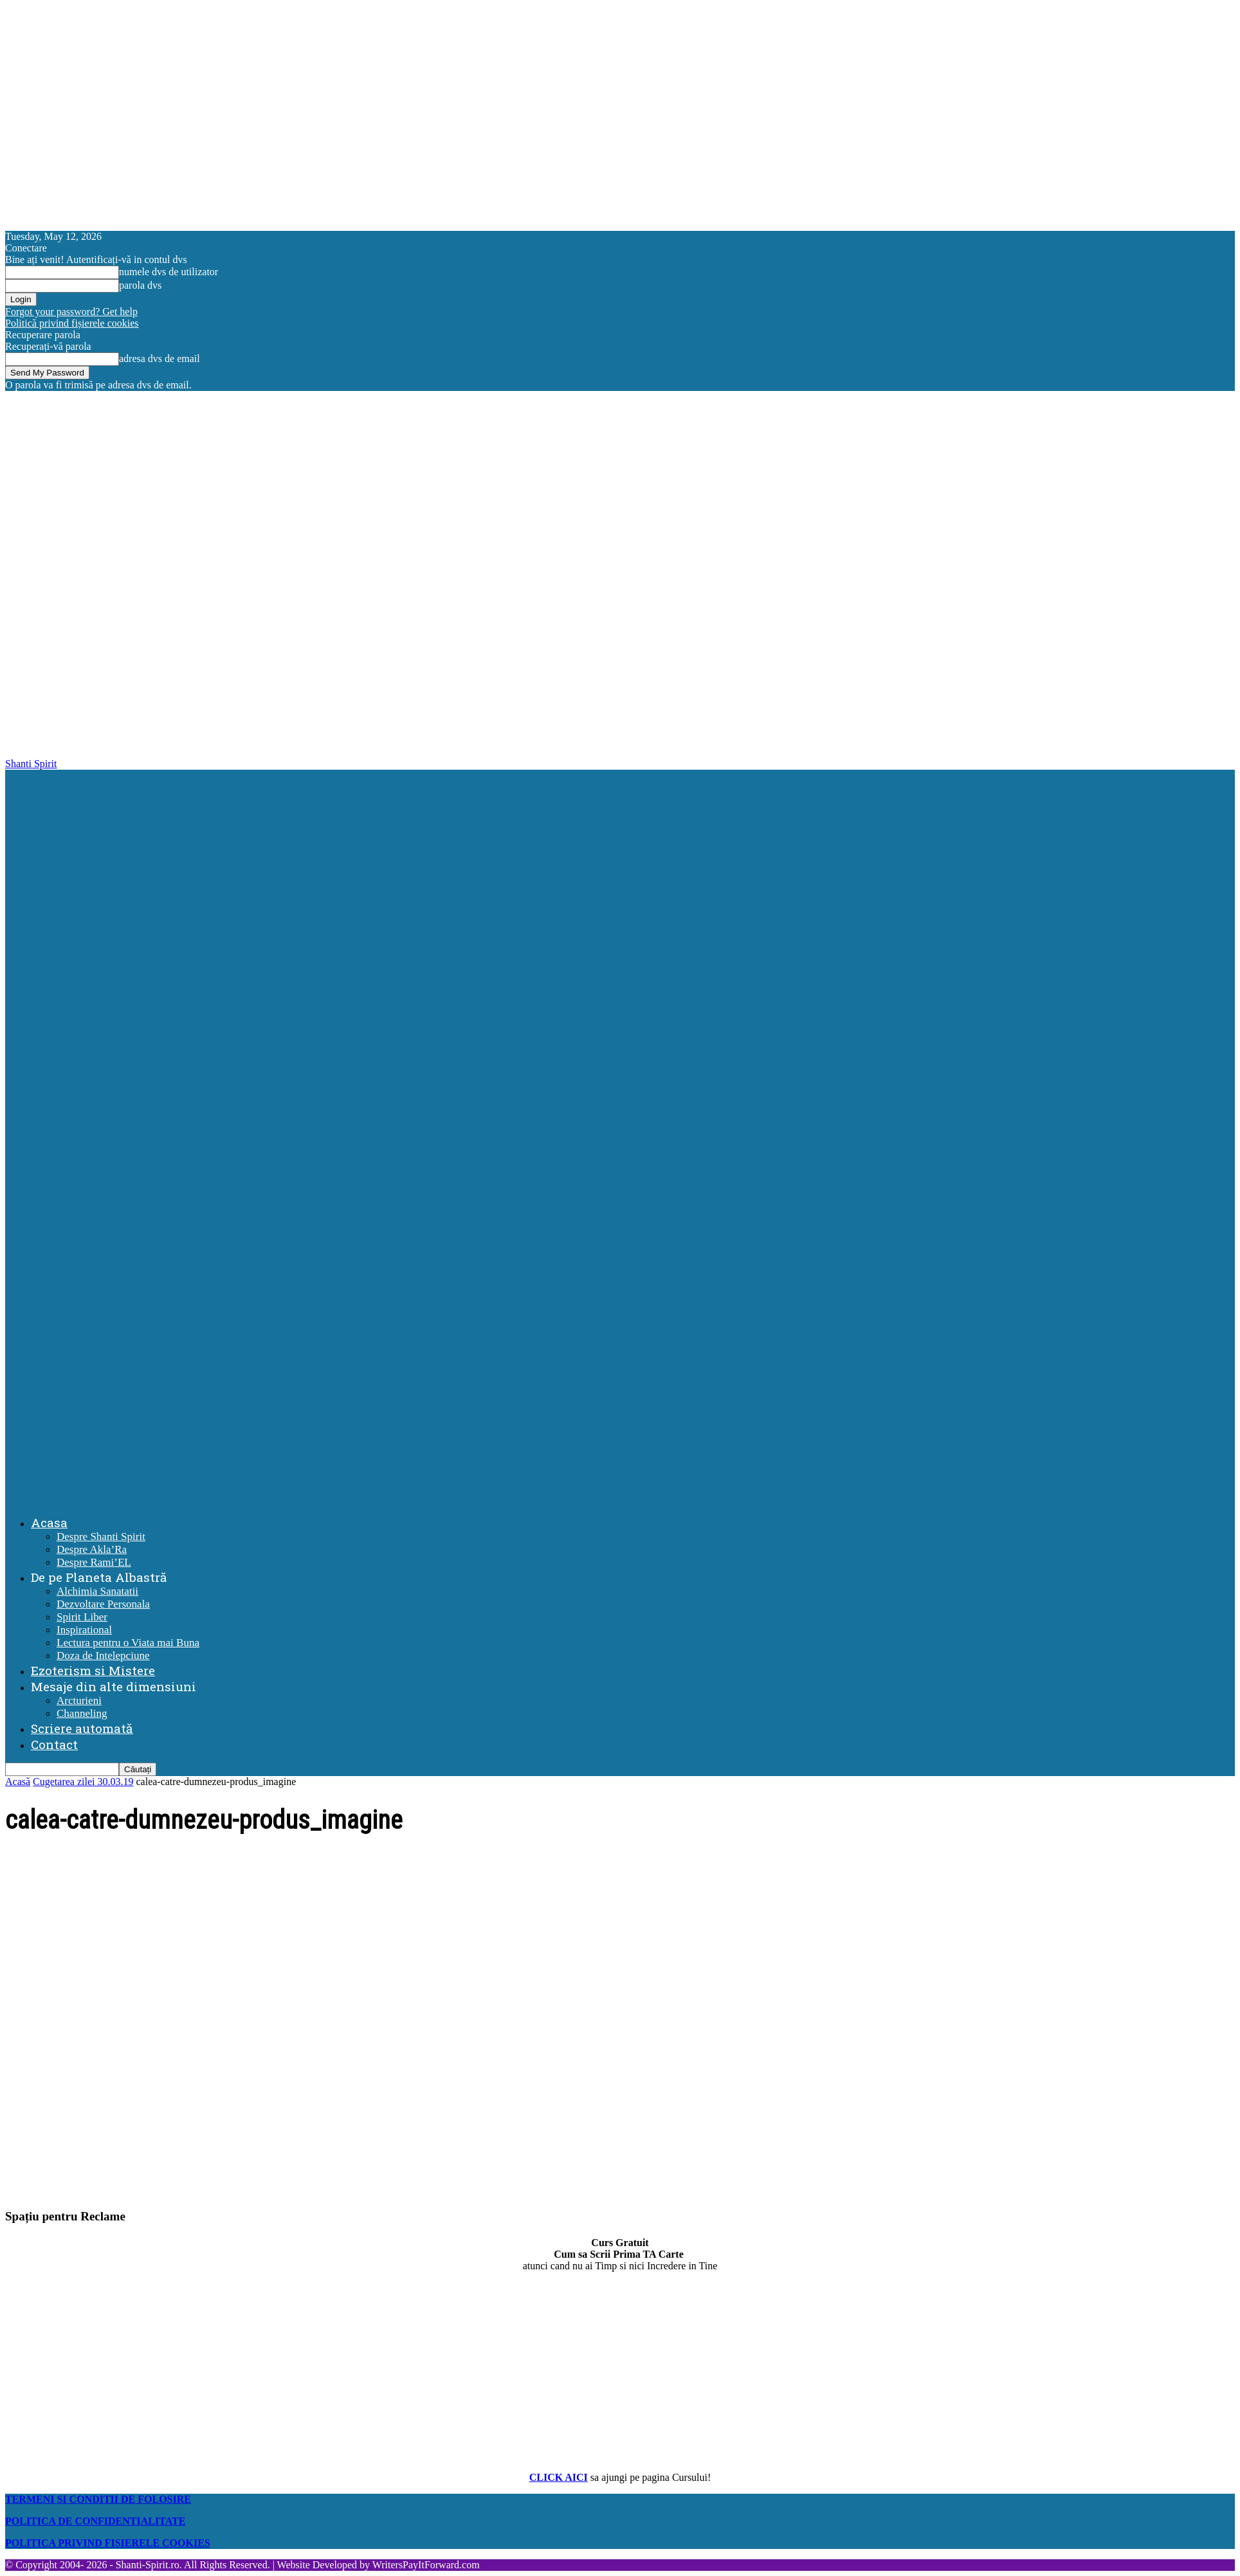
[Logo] (622, 1130)
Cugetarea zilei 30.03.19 (83, 1781)
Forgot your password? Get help (71, 311)
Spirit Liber (82, 1617)
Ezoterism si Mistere (93, 1670)
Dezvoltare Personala (103, 1604)
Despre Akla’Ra (92, 1549)
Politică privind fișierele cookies (72, 323)
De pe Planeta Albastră (99, 1577)
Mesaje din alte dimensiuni (113, 1686)
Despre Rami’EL (94, 1562)
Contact (54, 1744)
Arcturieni (79, 1700)
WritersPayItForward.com (426, 2564)
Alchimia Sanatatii (97, 1591)
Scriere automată (82, 1728)
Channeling (82, 1713)
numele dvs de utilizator (168, 271)
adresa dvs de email (159, 358)
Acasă (17, 1781)
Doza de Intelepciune (103, 1655)
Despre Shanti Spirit (101, 1536)
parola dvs (140, 285)
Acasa (49, 1522)
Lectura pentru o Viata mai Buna (128, 1643)
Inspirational (84, 1630)
